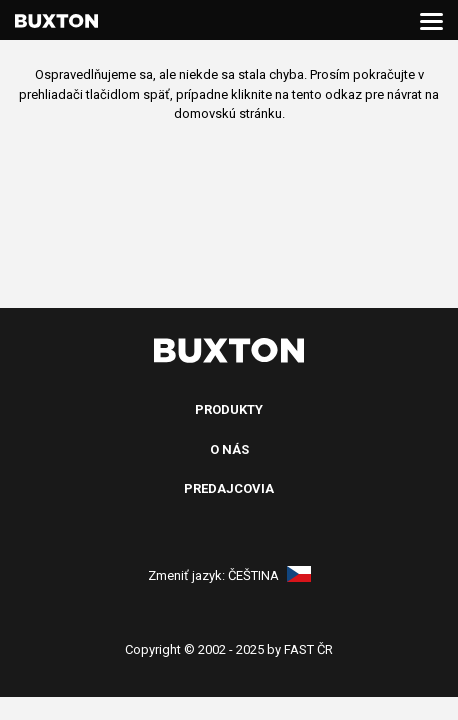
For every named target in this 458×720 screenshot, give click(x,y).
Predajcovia (229, 488)
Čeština (269, 575)
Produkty (229, 409)
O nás (229, 449)
